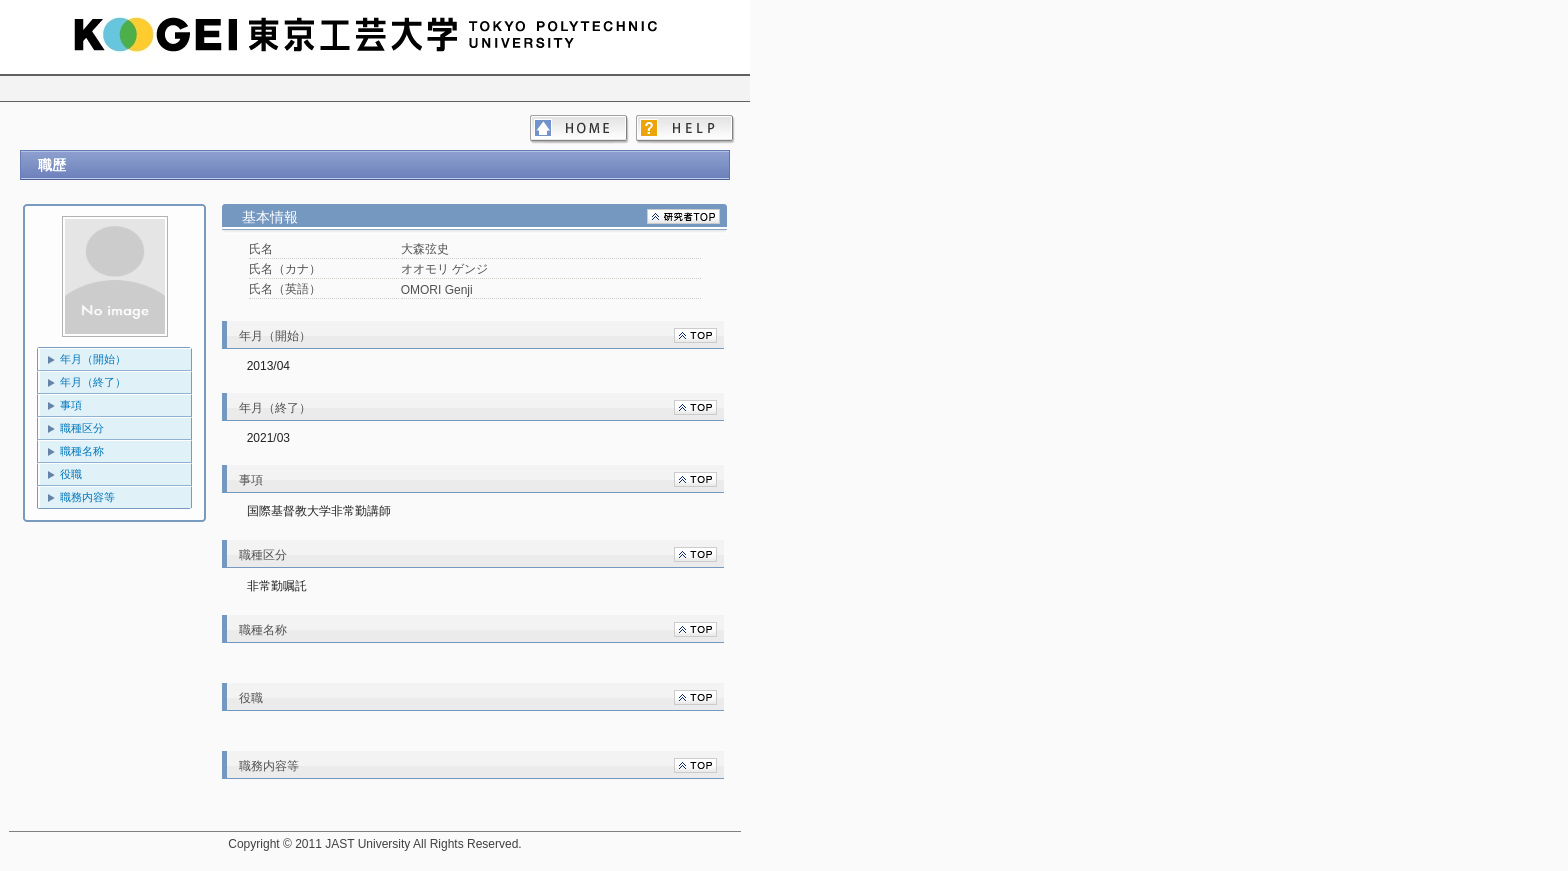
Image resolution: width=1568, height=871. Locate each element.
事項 (71, 405)
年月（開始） (93, 359)
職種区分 (82, 428)
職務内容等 (87, 497)
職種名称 (82, 451)
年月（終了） (93, 382)
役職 (71, 474)
